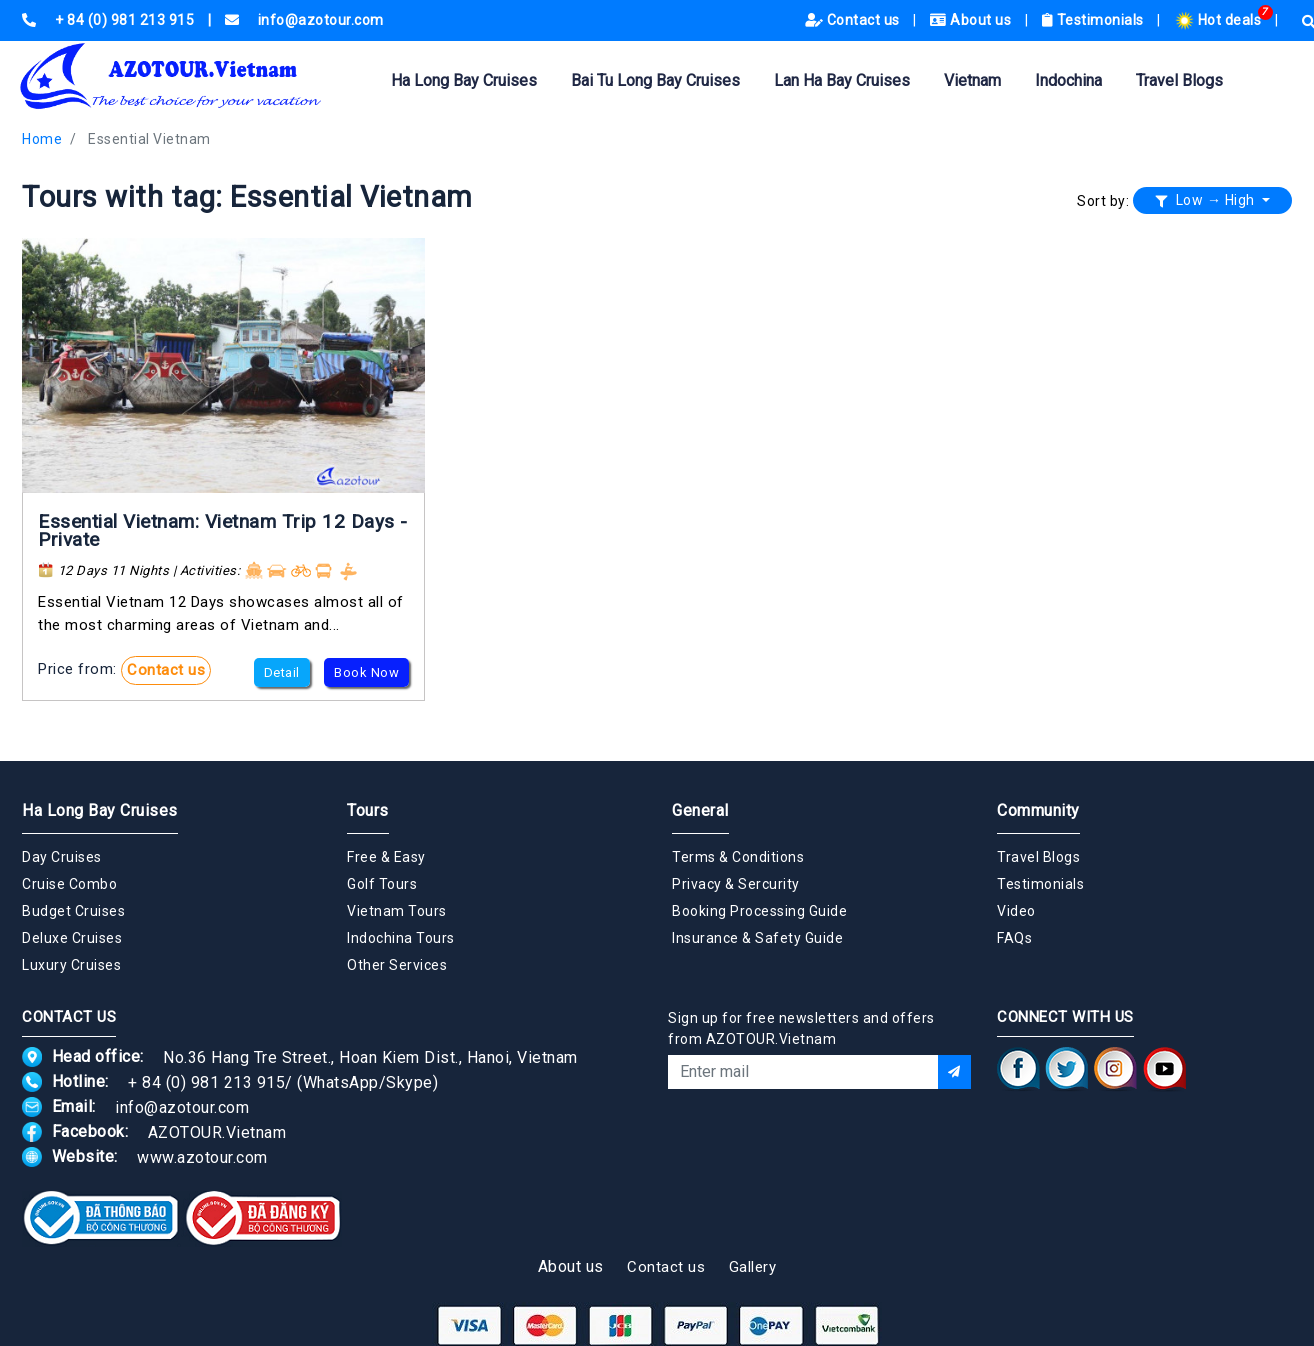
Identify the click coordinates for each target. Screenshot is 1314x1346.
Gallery (753, 1267)
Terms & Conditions (738, 857)
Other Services (397, 965)
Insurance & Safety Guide (757, 938)
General (700, 810)
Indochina (1068, 80)
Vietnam (972, 80)
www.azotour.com (202, 1156)
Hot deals (1219, 20)
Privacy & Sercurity (736, 884)
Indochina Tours (401, 938)
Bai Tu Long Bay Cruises (655, 80)
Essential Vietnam (149, 139)
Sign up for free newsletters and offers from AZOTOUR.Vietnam (801, 1028)
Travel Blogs (1179, 80)
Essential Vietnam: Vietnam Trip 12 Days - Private (223, 530)
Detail (282, 672)
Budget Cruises (73, 911)
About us (972, 20)
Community (1038, 810)
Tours (368, 810)
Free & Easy (386, 857)
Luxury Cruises (71, 965)
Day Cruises (62, 857)
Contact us (854, 20)
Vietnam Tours (397, 911)
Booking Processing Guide (759, 911)
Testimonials (1095, 20)
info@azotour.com (182, 1106)
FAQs (1014, 938)
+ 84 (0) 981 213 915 (206, 1081)
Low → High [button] (1207, 200)
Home (42, 139)
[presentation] (820, 1143)
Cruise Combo (69, 884)
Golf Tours (382, 884)
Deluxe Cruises (72, 938)
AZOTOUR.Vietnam (217, 1131)
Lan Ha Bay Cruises (842, 80)
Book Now (366, 672)
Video (1016, 911)
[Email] (803, 1072)
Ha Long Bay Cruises (464, 80)
